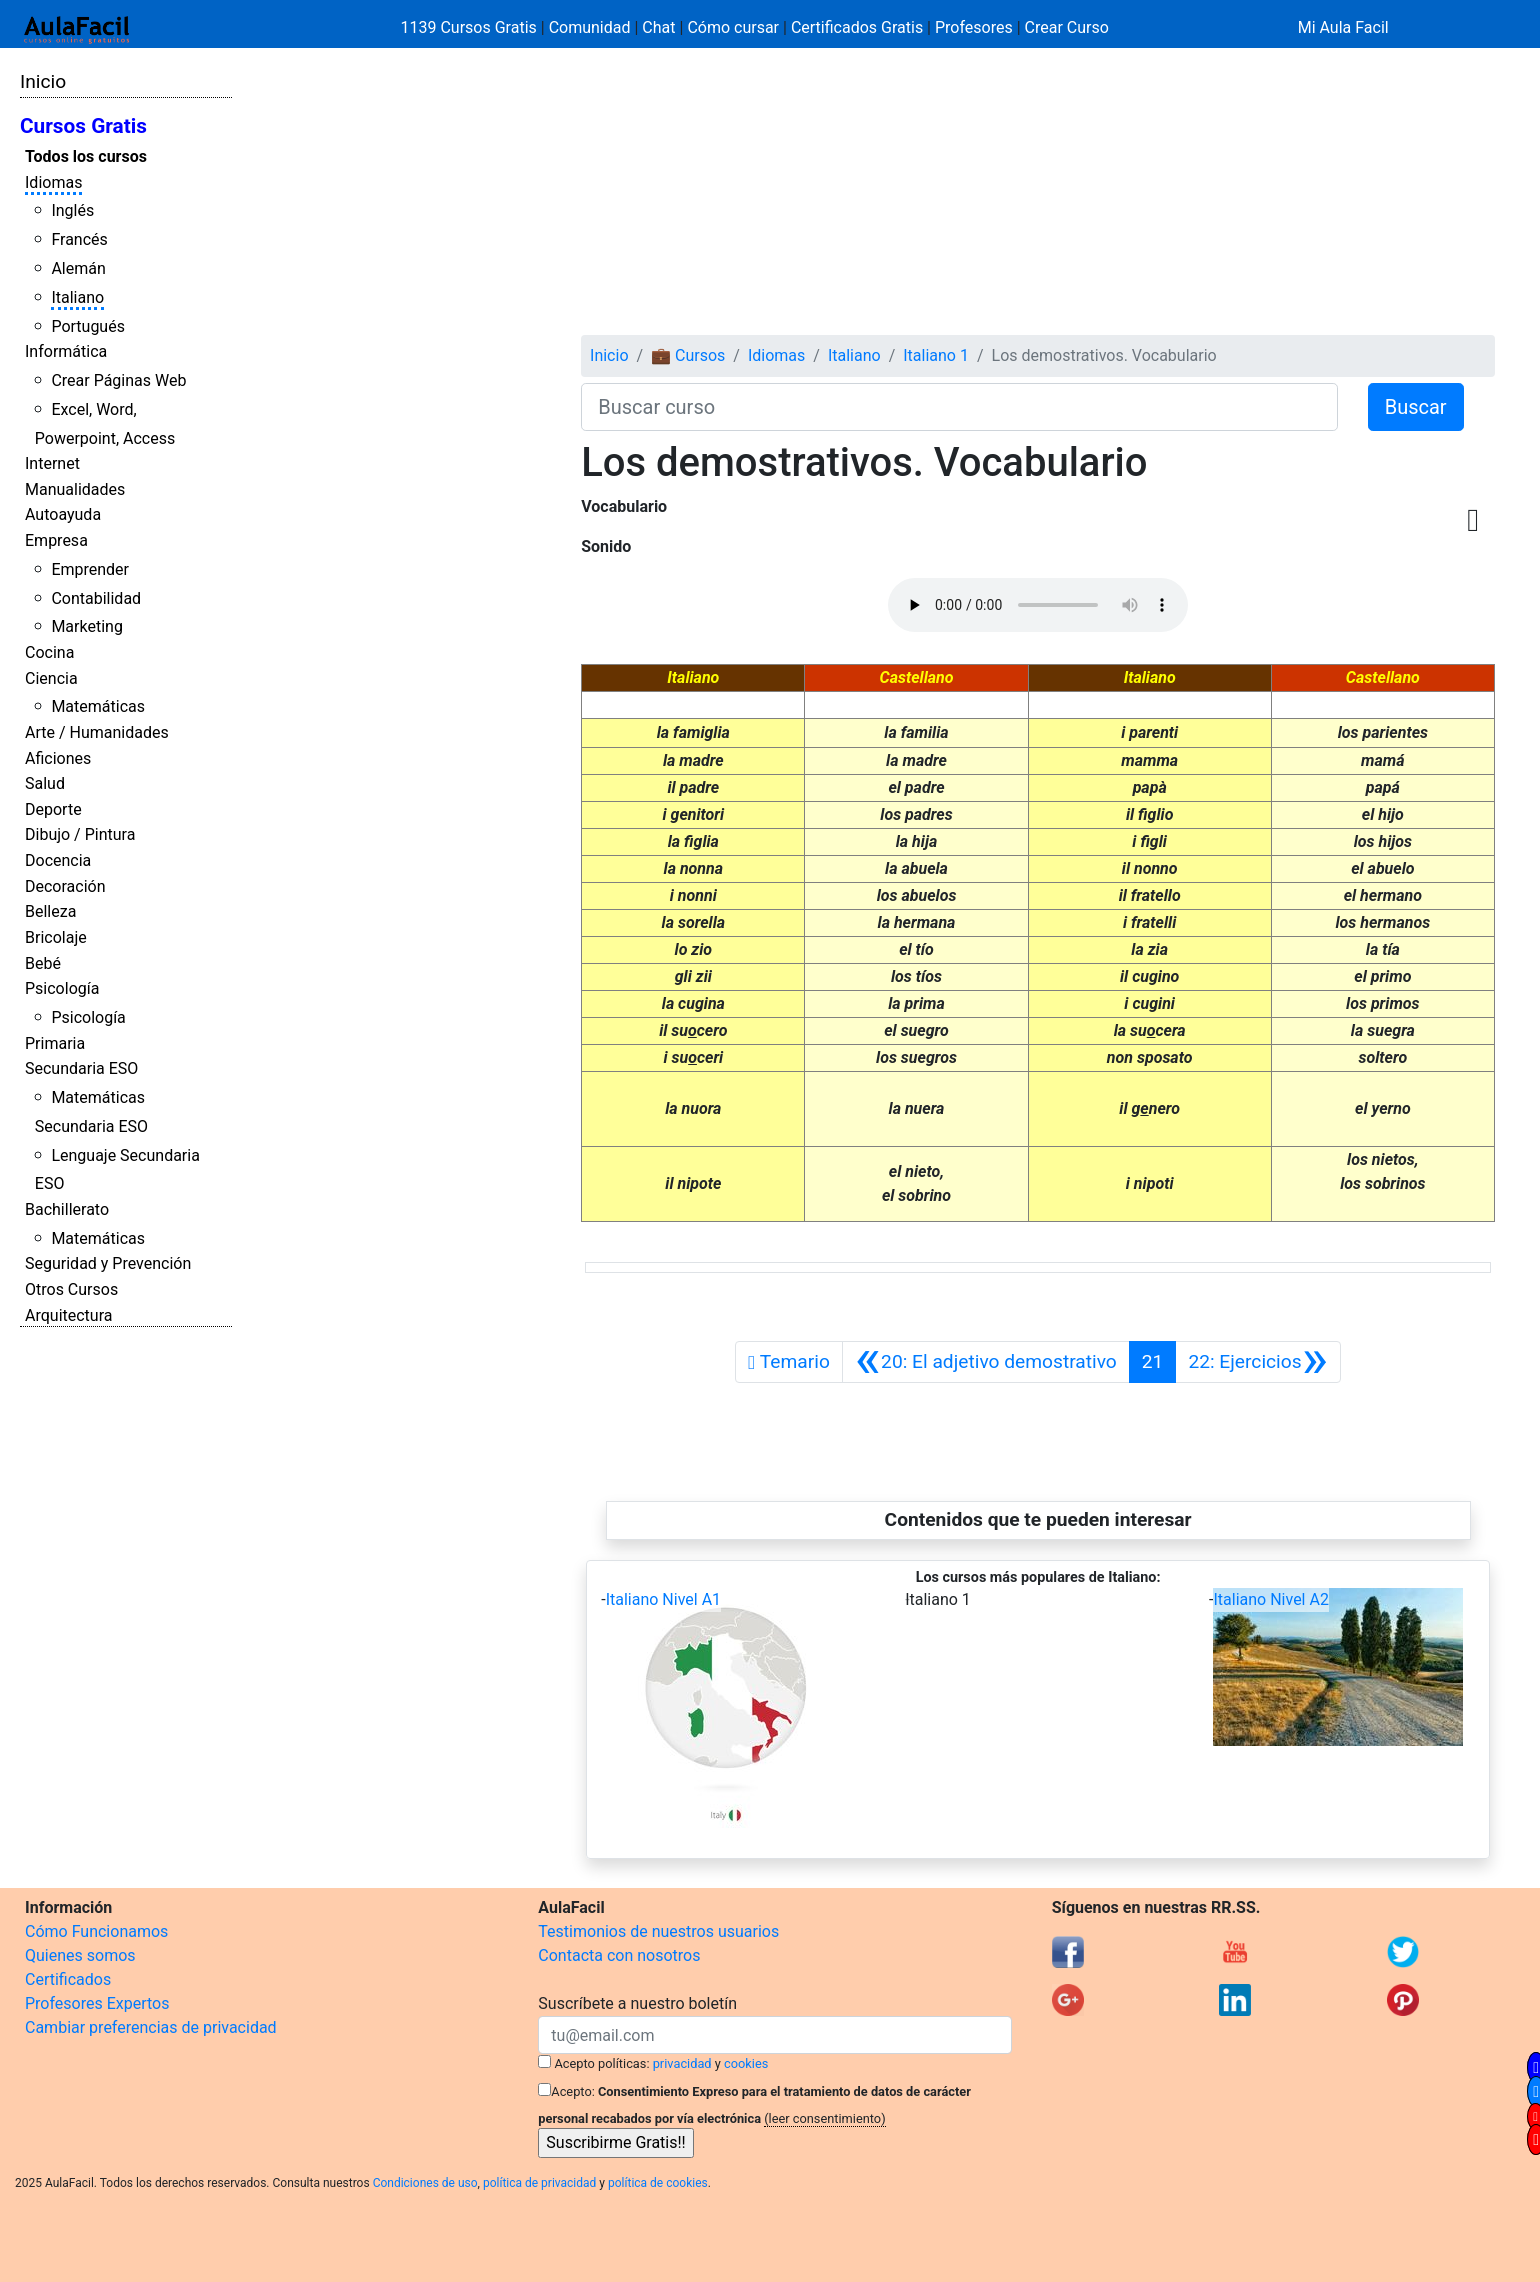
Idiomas (53, 182)
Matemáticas (98, 706)
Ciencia (51, 678)
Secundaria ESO (81, 1068)
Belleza (50, 911)
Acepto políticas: (602, 2063)
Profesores (974, 27)
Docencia (58, 860)
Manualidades (75, 489)
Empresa (56, 540)
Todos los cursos (86, 156)
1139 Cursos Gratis (471, 27)
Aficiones (58, 758)
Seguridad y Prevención (108, 1263)
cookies (746, 2063)
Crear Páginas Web (118, 380)
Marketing (86, 626)
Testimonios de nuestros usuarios (658, 1931)
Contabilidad (96, 598)
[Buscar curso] (959, 407)
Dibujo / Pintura (80, 834)
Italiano (77, 297)
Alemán (78, 268)
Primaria (55, 1043)
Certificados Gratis (857, 27)
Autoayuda (63, 514)
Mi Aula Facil (1343, 27)
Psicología (62, 988)
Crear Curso (1067, 27)
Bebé (43, 963)
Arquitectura (68, 1315)
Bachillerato (67, 1209)
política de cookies (658, 2183)
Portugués (88, 326)
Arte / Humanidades (97, 732)
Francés (79, 239)
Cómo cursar (733, 27)
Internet (52, 463)
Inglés (72, 210)
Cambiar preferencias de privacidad (151, 2027)
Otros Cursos (71, 1289)
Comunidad (590, 27)
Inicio (43, 81)
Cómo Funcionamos (96, 1931)
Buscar (1416, 407)
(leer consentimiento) (824, 2118)
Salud (45, 783)
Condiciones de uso (425, 2183)
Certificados (68, 1979)
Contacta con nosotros (619, 1955)
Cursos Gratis (83, 126)
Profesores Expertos (97, 2003)
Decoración (65, 886)
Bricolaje (56, 937)
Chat (658, 27)
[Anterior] (986, 1362)
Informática (66, 351)
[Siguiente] (1257, 1362)
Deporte (53, 809)
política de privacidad (539, 2183)
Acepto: (572, 2091)
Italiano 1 (936, 355)
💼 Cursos (688, 355)
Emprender (90, 569)
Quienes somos (80, 1955)
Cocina (49, 652)
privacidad (682, 2063)
